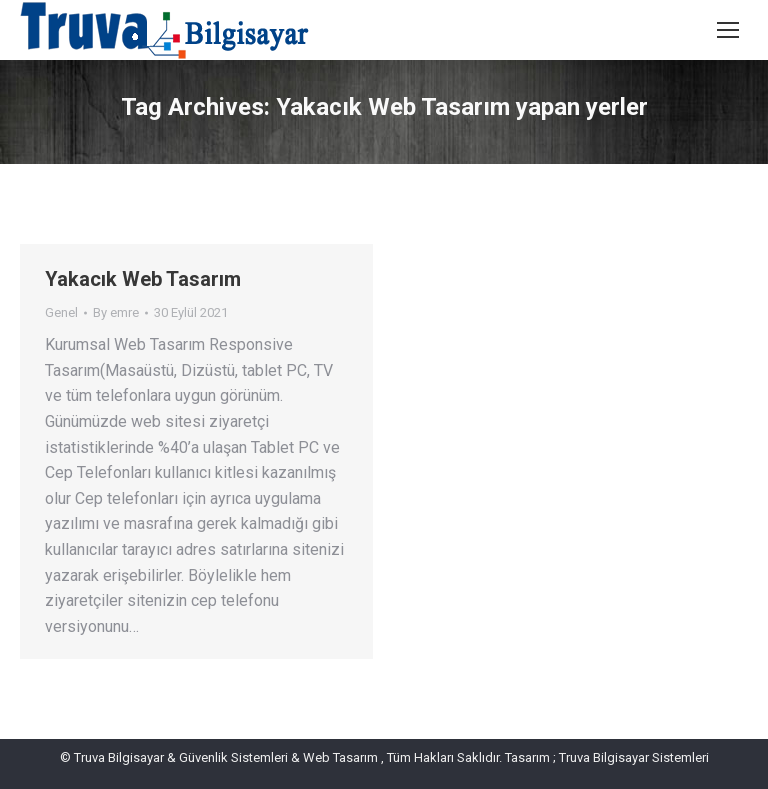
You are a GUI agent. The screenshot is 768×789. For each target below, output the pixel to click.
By (116, 312)
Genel (61, 312)
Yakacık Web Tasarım (143, 279)
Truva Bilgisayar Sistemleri (632, 757)
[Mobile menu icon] (728, 30)
